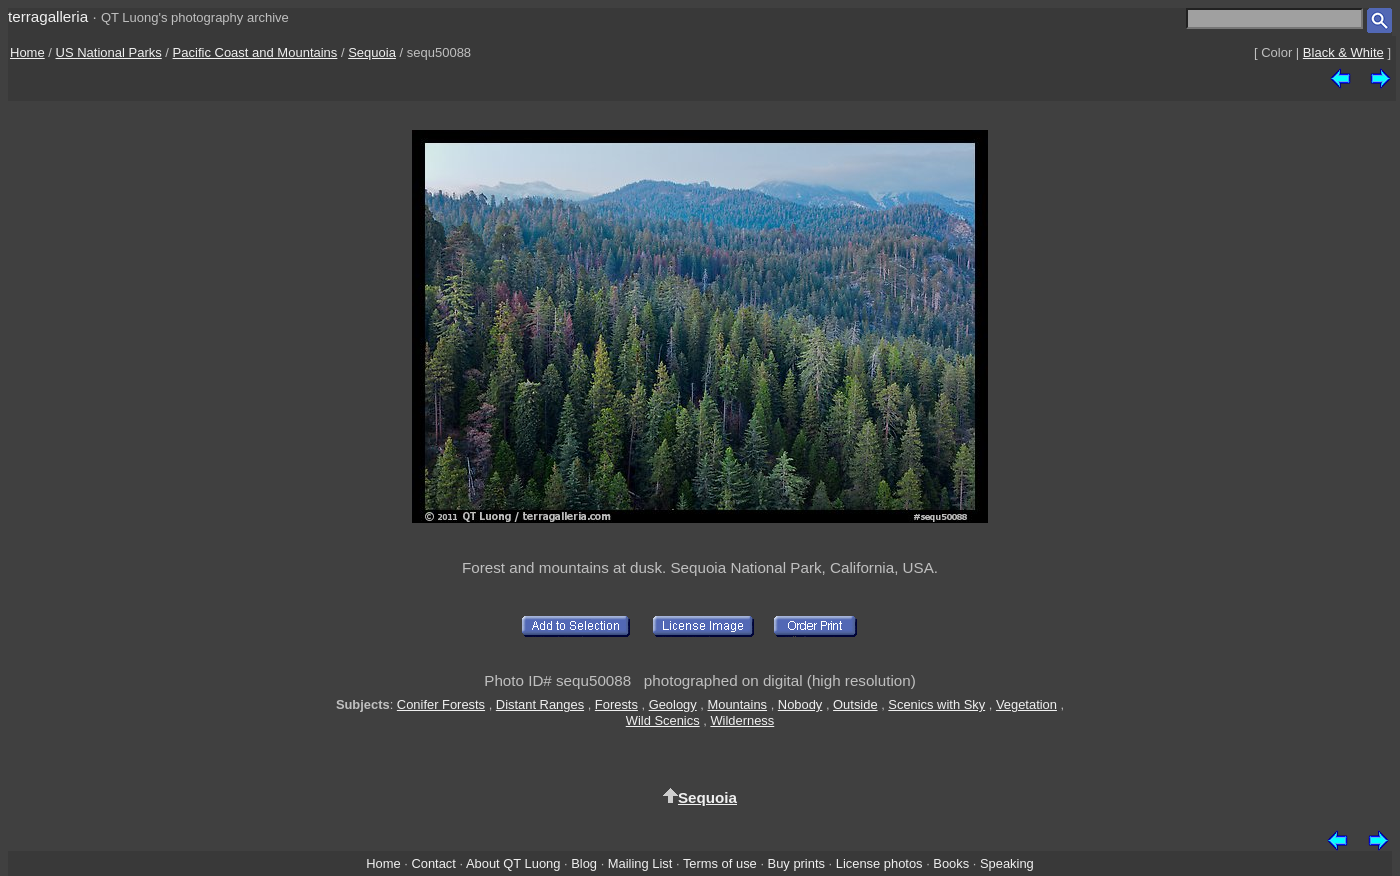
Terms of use (720, 863)
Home (27, 52)
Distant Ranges (540, 704)
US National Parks (109, 52)
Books (951, 863)
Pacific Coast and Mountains (255, 52)
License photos (879, 863)
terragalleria (48, 16)
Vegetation (1026, 704)
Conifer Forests (441, 704)
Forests (616, 704)
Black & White (1343, 52)
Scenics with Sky (936, 704)
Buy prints (796, 863)
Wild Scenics (663, 720)
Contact (433, 863)
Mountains (738, 704)
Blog (584, 863)
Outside (855, 704)
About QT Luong (513, 863)
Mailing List (640, 863)
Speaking (1007, 863)
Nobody (800, 704)
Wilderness (742, 720)
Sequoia (372, 52)
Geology (673, 704)
